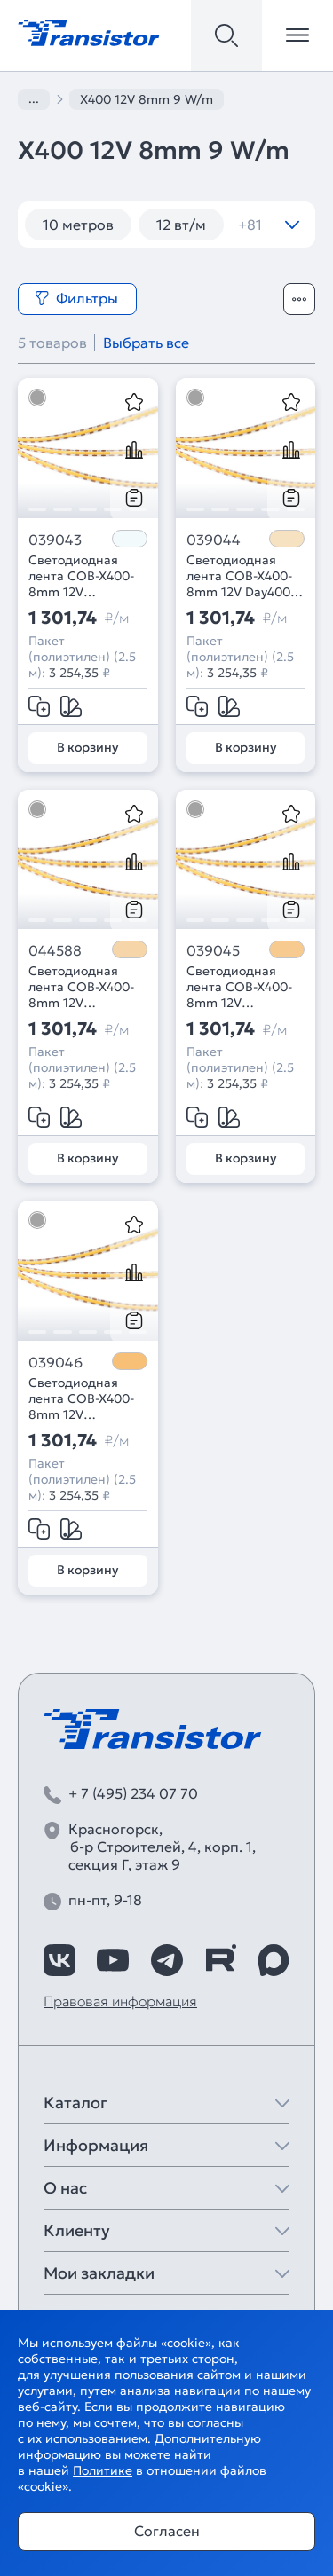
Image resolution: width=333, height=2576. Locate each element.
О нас (65, 2188)
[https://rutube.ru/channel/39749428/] (220, 1960)
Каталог (75, 2102)
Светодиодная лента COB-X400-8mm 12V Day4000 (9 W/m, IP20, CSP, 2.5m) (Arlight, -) (242, 576)
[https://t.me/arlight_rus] (167, 1960)
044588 (55, 950)
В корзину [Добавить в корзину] (87, 747)
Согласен (167, 2531)
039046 (55, 1362)
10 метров (78, 224)
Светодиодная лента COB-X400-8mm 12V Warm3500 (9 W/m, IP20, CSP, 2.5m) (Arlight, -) (87, 987)
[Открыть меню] (297, 35)
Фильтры (76, 298)
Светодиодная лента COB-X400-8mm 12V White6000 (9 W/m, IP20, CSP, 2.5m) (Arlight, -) (81, 576)
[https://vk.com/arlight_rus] (59, 1960)
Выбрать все (146, 342)
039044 (213, 539)
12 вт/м (181, 224)
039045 (213, 950)
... (33, 98)
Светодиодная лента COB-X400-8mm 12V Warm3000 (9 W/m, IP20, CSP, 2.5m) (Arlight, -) (239, 987)
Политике (102, 2470)
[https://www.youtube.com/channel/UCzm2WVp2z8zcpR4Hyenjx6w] (113, 1960)
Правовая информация (120, 2001)
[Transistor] (89, 31)
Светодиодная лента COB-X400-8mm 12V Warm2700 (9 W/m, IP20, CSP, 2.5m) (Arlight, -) (87, 1398)
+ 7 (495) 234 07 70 (133, 1793)
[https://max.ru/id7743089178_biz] (273, 1960)
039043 (55, 539)
